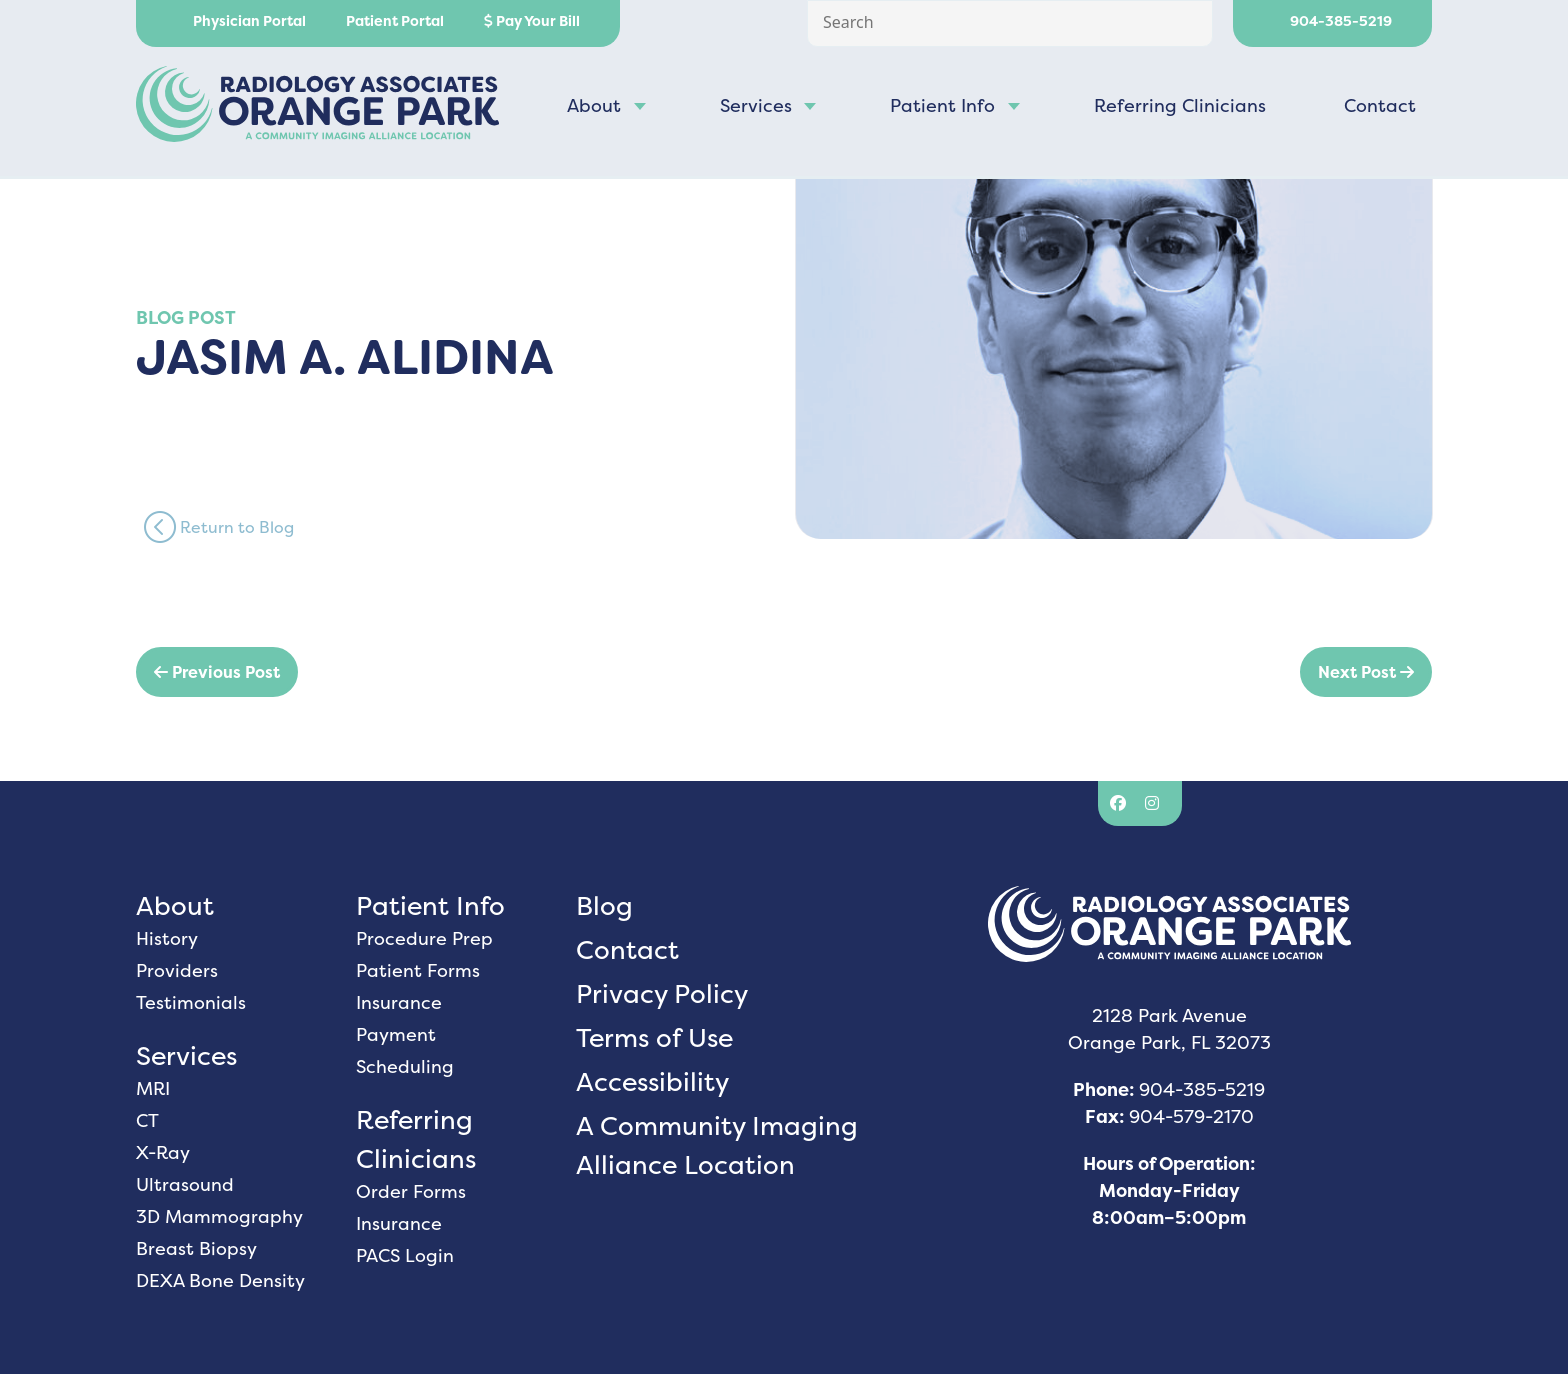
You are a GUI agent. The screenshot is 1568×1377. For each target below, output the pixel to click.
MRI (153, 1091)
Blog (604, 908)
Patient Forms (418, 973)
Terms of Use (654, 1040)
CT (147, 1123)
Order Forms (411, 1194)
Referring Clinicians (1180, 108)
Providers (177, 973)
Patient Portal (395, 21)
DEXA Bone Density (220, 1283)
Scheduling (405, 1069)
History (167, 941)
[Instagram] (1154, 806)
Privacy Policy (662, 996)
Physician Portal (241, 21)
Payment (396, 1037)
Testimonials (191, 1005)
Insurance (399, 1005)
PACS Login (405, 1258)
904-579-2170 (1191, 1119)
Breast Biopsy (196, 1251)
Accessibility (652, 1084)
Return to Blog (219, 530)
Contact (1380, 108)
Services (756, 108)
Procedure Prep (424, 941)
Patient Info (942, 108)
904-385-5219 (1332, 21)
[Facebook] (1120, 806)
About (594, 108)
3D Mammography (219, 1219)
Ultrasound (185, 1187)
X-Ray (163, 1155)
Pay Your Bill (532, 21)
